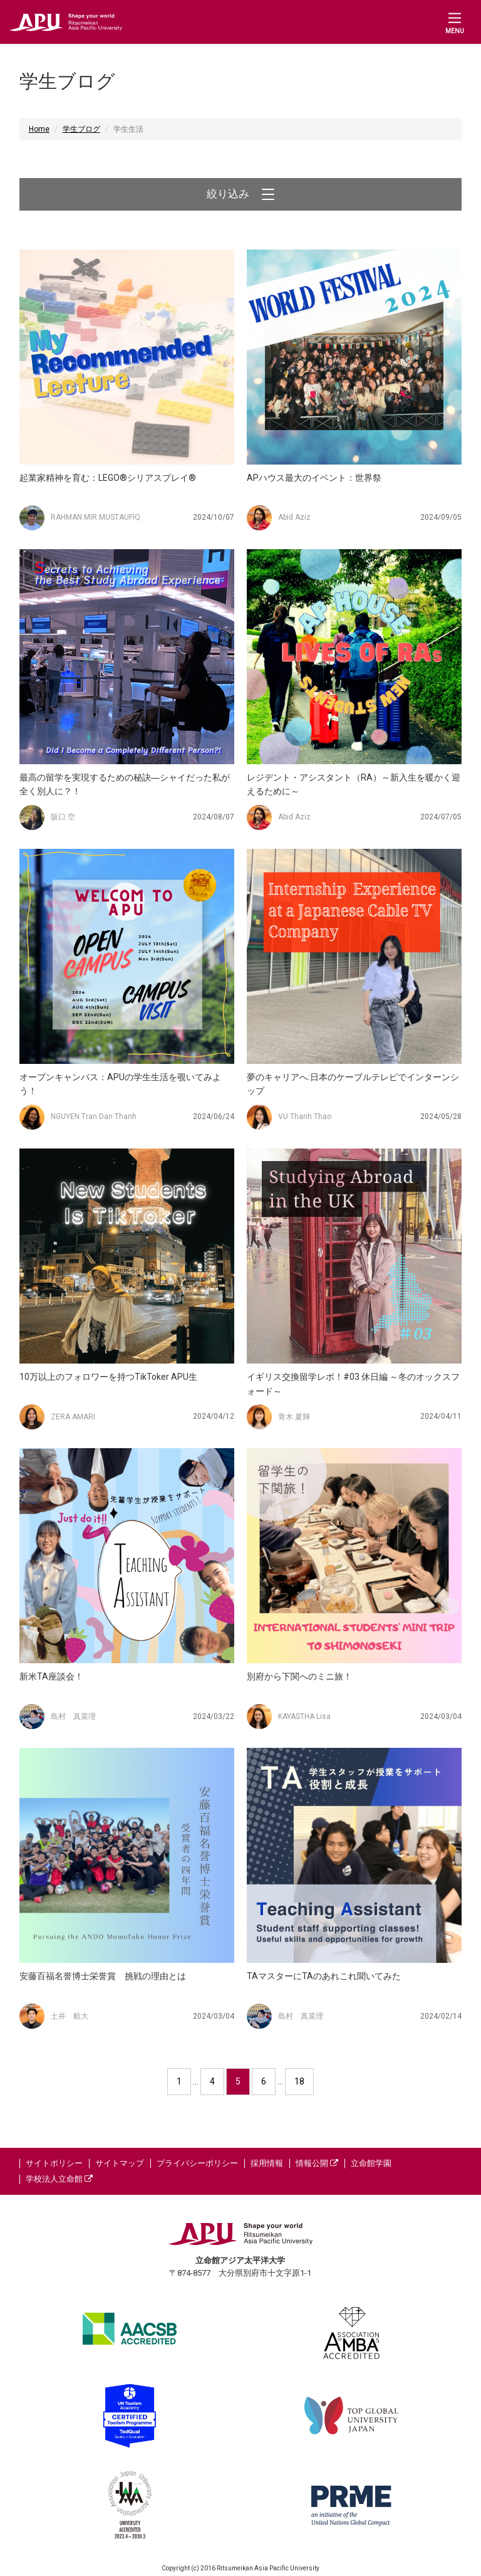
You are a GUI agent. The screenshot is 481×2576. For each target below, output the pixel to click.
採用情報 (267, 2163)
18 (299, 2081)
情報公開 (317, 2163)
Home (39, 129)
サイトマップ (119, 2163)
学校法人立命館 (59, 2179)
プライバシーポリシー (197, 2163)
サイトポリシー (54, 2163)
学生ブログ (81, 129)
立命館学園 (371, 2163)
